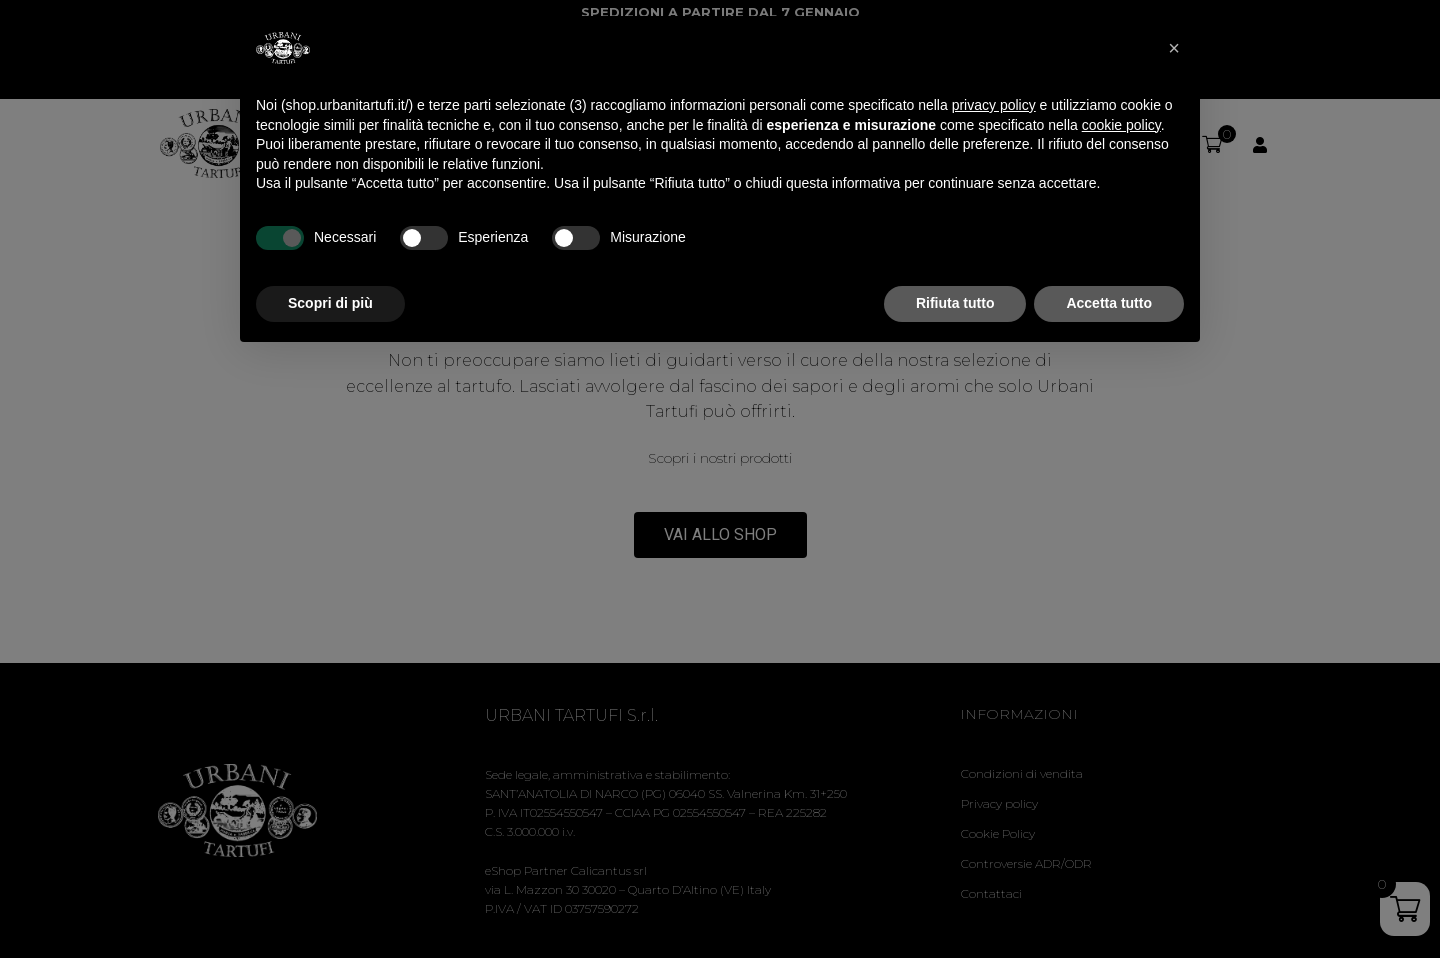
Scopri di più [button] (330, 303)
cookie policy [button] (1121, 125)
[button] (1174, 48)
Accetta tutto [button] (1109, 303)
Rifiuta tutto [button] (955, 303)
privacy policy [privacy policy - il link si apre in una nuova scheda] (994, 105)
